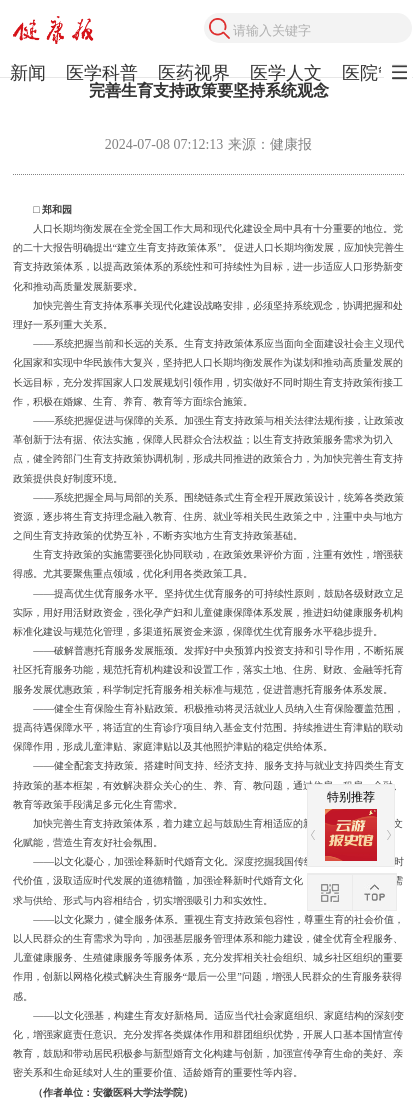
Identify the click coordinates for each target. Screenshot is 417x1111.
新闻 (28, 73)
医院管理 (378, 73)
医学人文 (286, 73)
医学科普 (102, 73)
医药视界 (194, 73)
